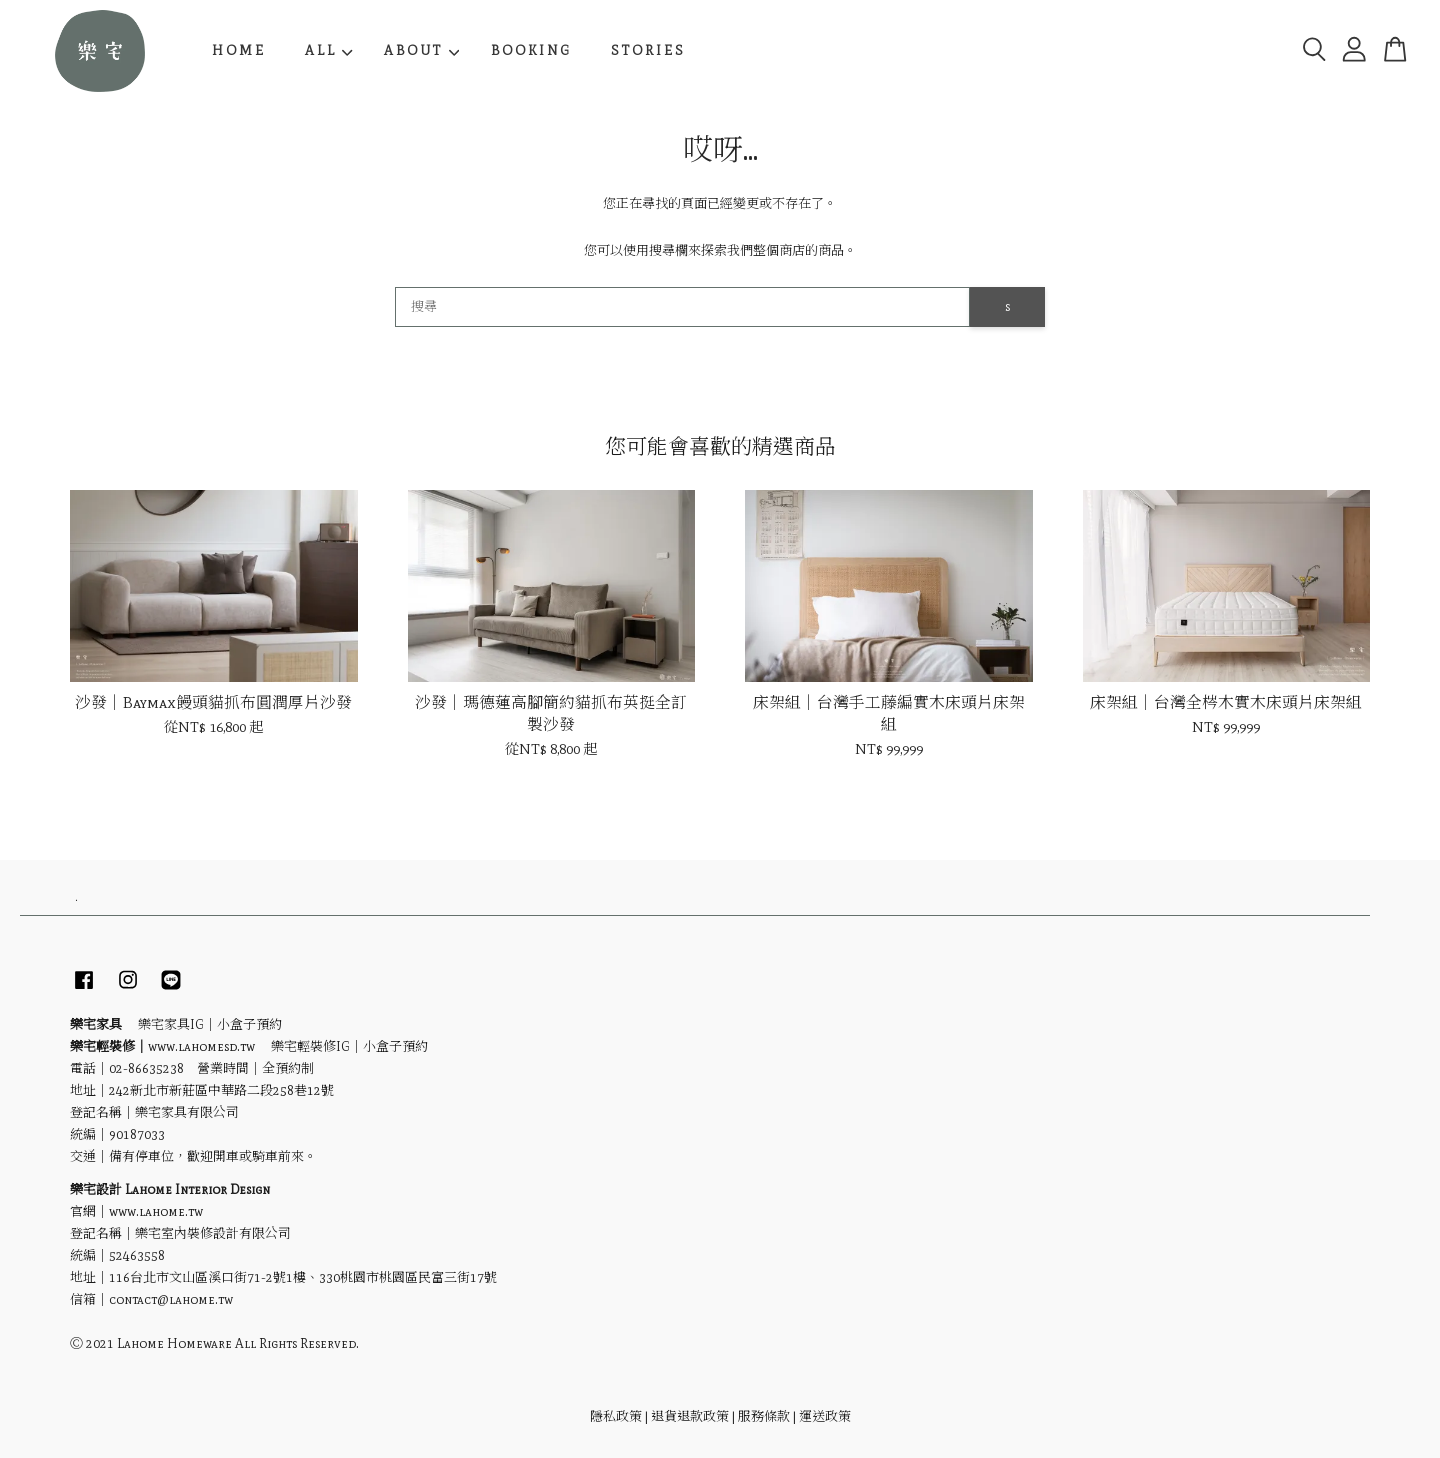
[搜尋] (682, 307)
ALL (329, 50)
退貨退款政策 (690, 1416)
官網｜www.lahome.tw (136, 1211)
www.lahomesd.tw (201, 1046)
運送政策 (825, 1416)
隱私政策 (616, 1416)
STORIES (648, 50)
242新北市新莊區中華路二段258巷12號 (221, 1090)
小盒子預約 (249, 1024)
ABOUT (421, 50)
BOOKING (531, 50)
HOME (239, 50)
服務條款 (764, 1416)
